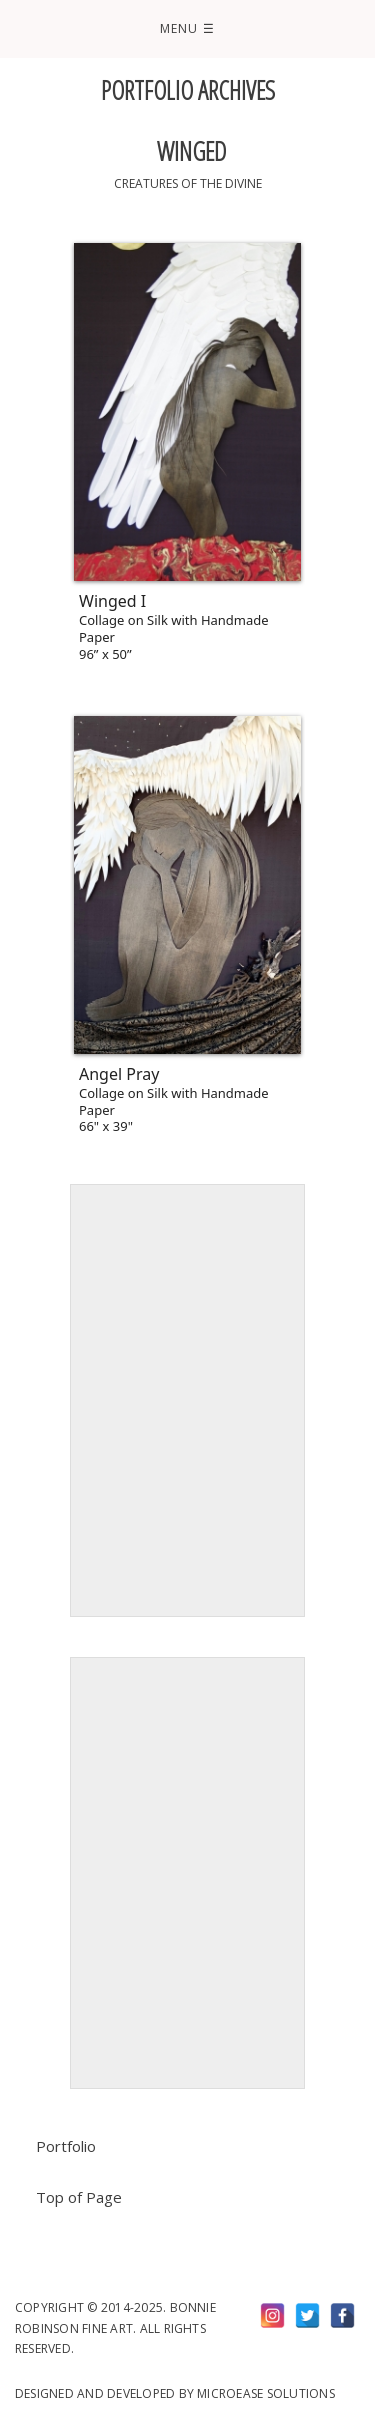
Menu (187, 28)
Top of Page (79, 2197)
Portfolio (66, 2146)
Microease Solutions (266, 2393)
